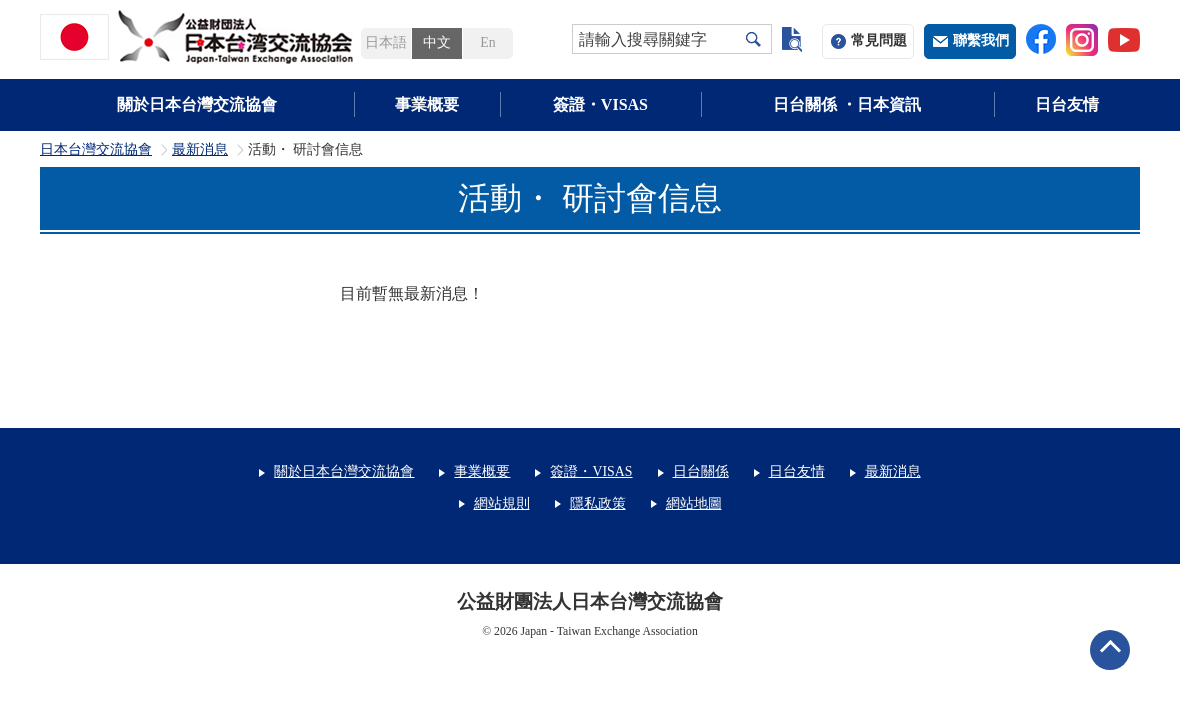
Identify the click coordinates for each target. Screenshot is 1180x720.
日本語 (386, 42)
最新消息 (200, 150)
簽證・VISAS (600, 104)
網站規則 (502, 503)
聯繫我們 (981, 40)
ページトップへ (1110, 650)
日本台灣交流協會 (96, 150)
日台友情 (1067, 104)
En (487, 42)
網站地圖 (694, 503)
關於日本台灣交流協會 (197, 104)
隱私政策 (598, 503)
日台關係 (701, 471)
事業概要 (427, 104)
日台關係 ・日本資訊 (847, 104)
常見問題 (879, 40)
